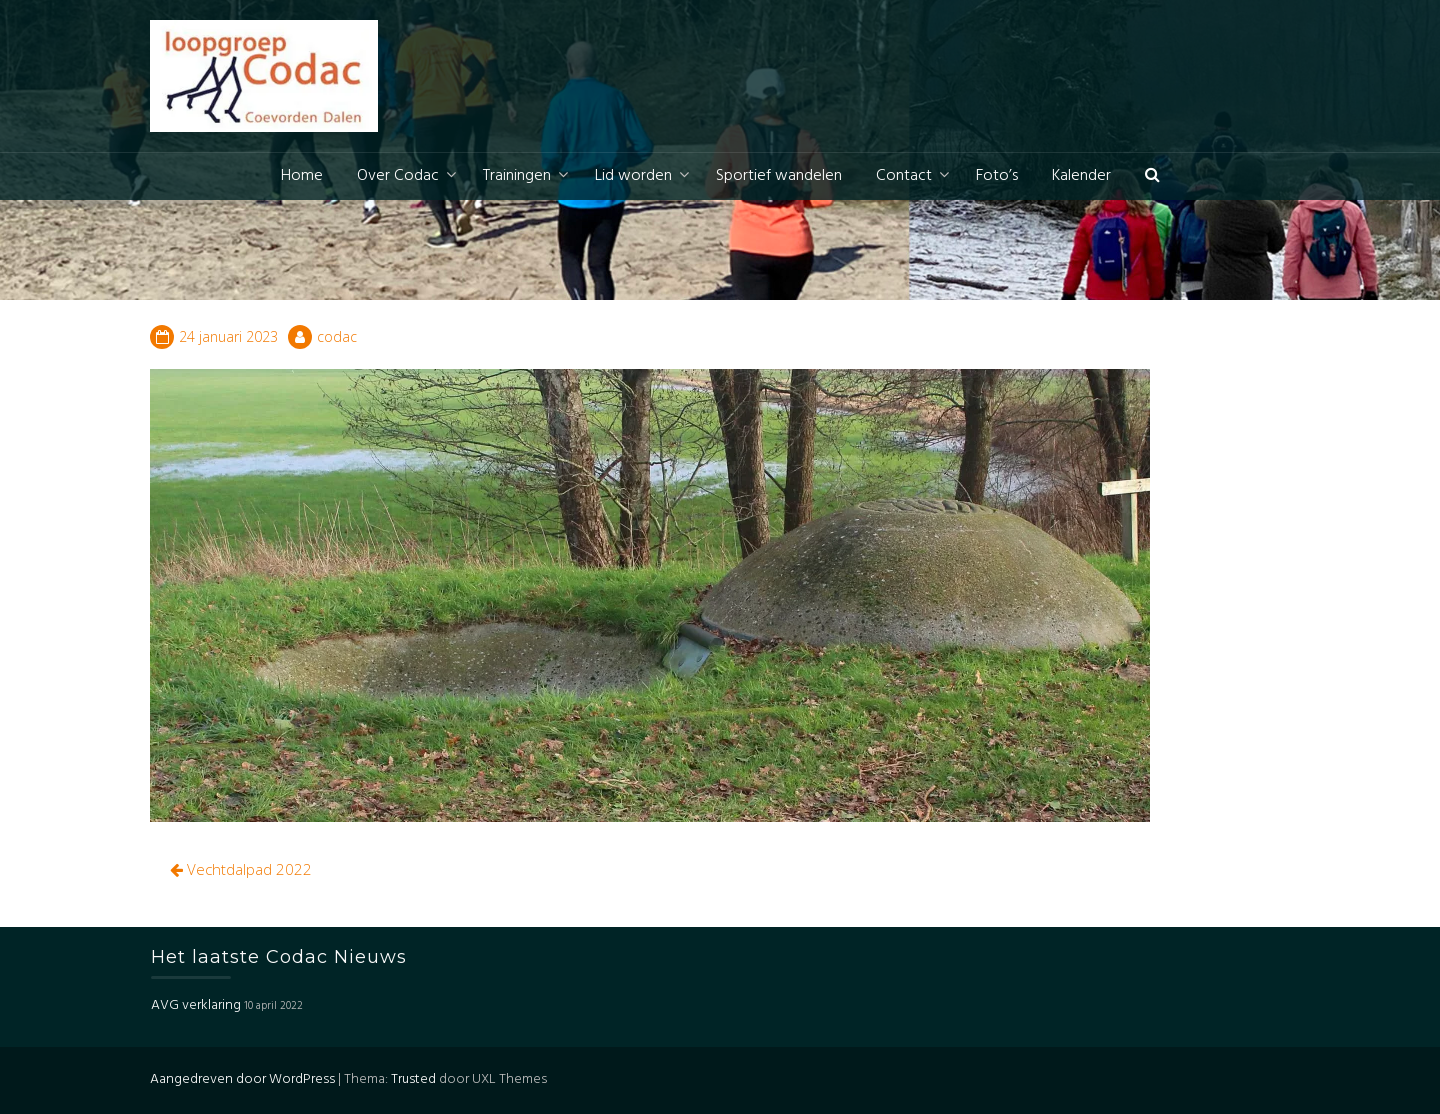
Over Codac (398, 176)
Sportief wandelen (779, 176)
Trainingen (517, 176)
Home (302, 176)
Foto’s (997, 176)
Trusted (413, 1079)
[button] (1152, 176)
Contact (904, 176)
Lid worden (633, 176)
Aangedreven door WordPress (242, 1079)
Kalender (1081, 176)
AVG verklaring (196, 1005)
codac (337, 336)
